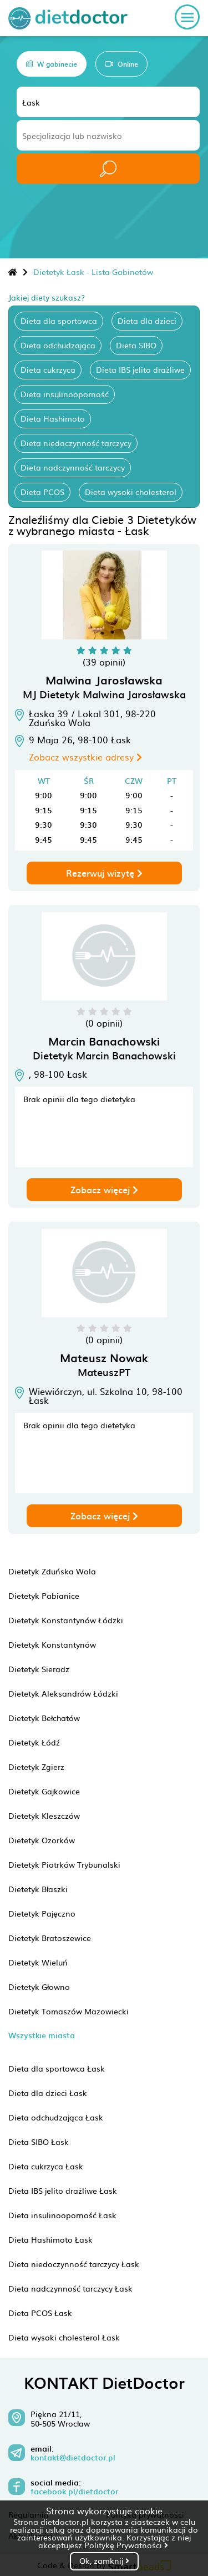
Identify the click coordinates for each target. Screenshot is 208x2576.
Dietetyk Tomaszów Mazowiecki (68, 2011)
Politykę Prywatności (126, 2544)
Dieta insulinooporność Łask (62, 2214)
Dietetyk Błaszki (38, 1888)
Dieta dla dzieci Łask (47, 2092)
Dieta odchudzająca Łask (55, 2117)
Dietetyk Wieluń (38, 1962)
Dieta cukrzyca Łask (45, 2166)
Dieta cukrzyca (48, 369)
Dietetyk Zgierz (36, 1766)
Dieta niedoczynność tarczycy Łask (73, 2263)
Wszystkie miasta (41, 2035)
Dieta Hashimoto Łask (50, 2239)
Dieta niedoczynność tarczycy (76, 442)
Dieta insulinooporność (65, 393)
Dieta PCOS (42, 491)
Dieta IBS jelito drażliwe (140, 369)
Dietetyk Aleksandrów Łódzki (63, 1693)
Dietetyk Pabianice (43, 1595)
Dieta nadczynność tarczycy (73, 467)
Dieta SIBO (136, 345)
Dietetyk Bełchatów (44, 1717)
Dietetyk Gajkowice (44, 1791)
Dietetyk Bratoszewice (49, 1937)
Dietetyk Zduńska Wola (52, 1571)
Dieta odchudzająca (58, 345)
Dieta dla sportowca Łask (56, 2068)
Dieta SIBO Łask (38, 2141)
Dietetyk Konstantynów (52, 1644)
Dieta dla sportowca (59, 320)
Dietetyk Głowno (39, 1986)
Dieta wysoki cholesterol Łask (64, 2337)
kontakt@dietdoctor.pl (73, 2458)
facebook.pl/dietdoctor (74, 2491)
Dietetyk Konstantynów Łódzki (65, 1619)
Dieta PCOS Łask (40, 2312)
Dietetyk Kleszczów (44, 1815)
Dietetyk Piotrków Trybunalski (64, 1864)
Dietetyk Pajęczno (41, 1913)
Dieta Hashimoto (53, 418)
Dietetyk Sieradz (38, 1668)
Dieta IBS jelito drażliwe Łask (62, 2190)
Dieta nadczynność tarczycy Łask (70, 2288)
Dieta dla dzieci (147, 320)
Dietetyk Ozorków (41, 1839)
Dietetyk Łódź (34, 1742)
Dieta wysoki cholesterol (130, 491)
